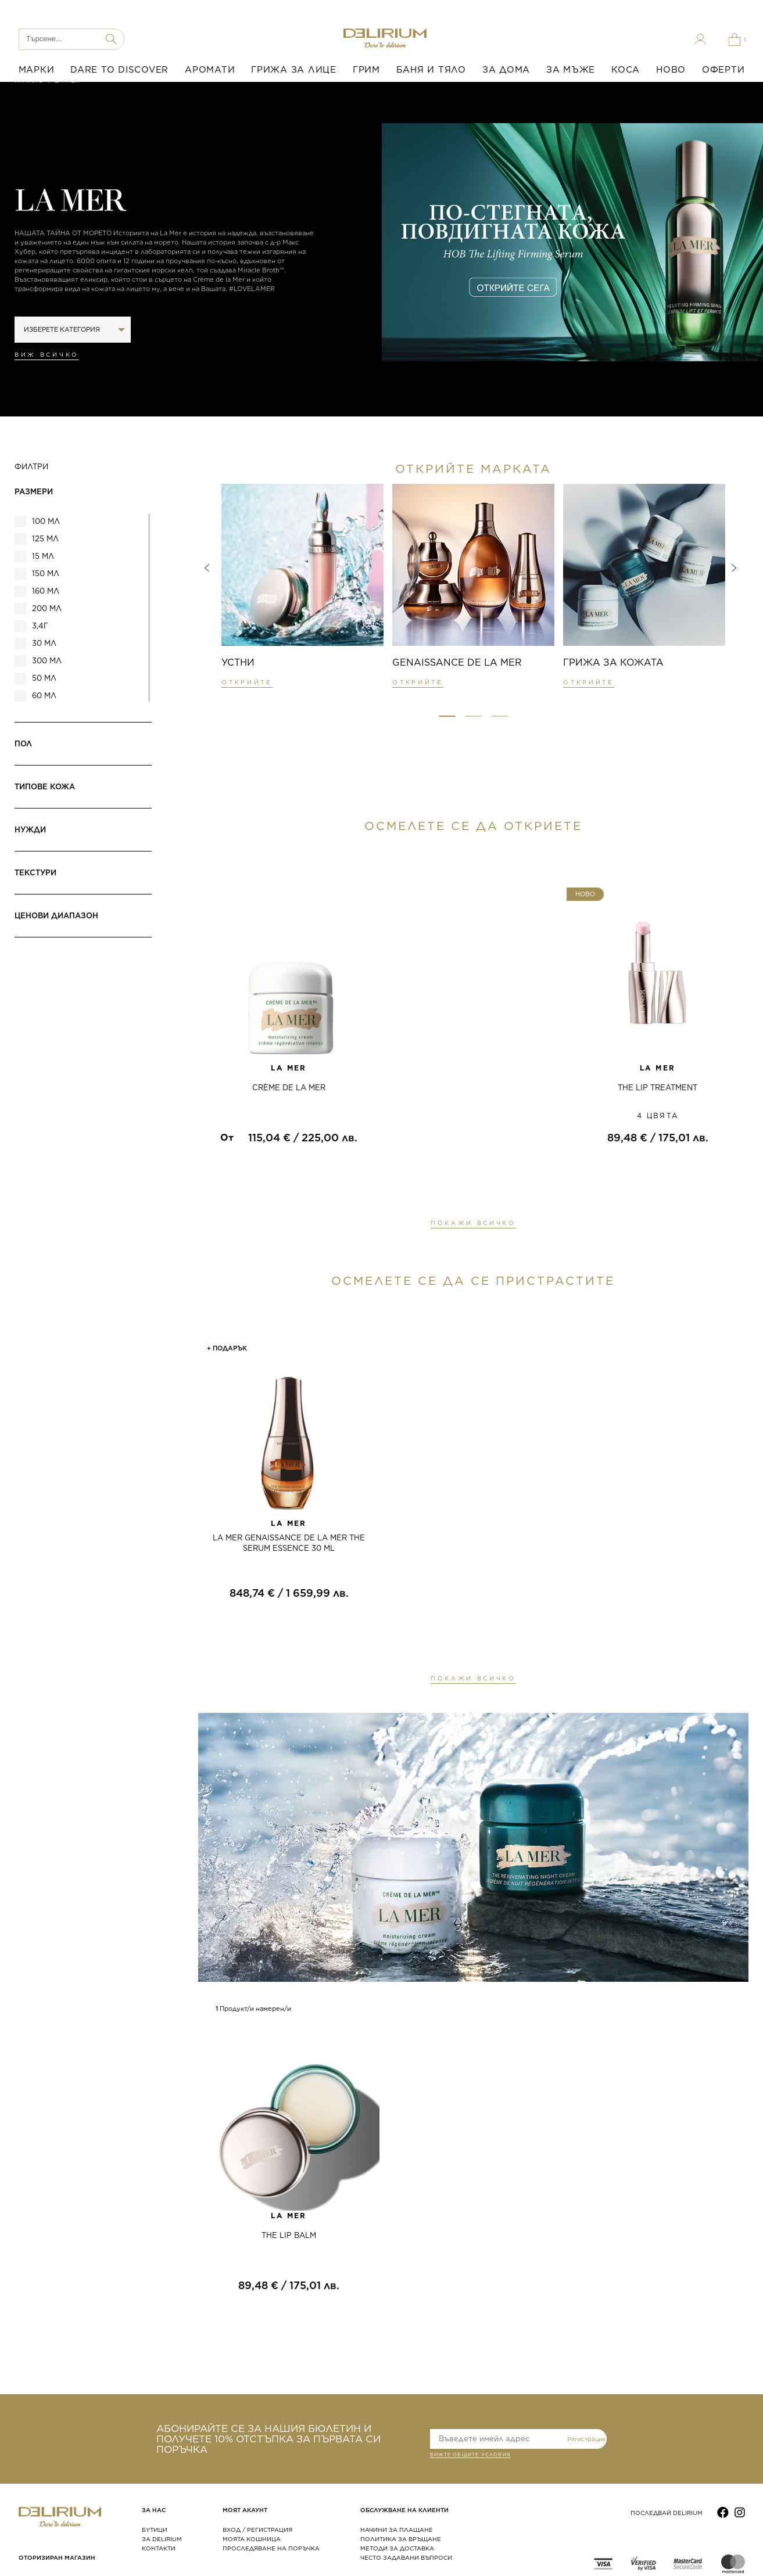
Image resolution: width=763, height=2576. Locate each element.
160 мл (45, 591)
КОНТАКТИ (158, 2548)
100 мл (46, 521)
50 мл (44, 678)
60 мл (44, 695)
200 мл (47, 608)
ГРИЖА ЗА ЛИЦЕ (293, 69)
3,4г (40, 626)
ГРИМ (366, 69)
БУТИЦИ (154, 2529)
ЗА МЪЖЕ (570, 69)
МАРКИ (37, 69)
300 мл (47, 660)
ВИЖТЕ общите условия (470, 2456)
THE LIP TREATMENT (657, 1087)
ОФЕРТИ (723, 69)
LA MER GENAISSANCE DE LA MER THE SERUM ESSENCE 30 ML (289, 1543)
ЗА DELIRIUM (162, 2538)
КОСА (625, 69)
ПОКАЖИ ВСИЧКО (473, 1223)
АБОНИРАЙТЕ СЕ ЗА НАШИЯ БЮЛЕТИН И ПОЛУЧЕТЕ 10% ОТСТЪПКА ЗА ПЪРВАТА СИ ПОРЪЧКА (268, 2439)
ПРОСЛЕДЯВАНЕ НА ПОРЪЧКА (271, 2548)
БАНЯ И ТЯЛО (431, 69)
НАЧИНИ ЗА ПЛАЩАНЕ (396, 2529)
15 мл (43, 556)
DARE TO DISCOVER (119, 69)
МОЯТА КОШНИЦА (252, 2538)
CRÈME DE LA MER (288, 1087)
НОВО (671, 69)
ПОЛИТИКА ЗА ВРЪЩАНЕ (400, 2538)
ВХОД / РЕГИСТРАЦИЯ (257, 2529)
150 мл (45, 573)
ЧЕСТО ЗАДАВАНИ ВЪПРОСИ (406, 2557)
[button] (447, 716)
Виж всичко (47, 354)
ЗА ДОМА (506, 69)
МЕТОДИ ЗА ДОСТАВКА (397, 2548)
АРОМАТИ (210, 69)
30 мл (44, 643)
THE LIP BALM (289, 2235)
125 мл (45, 538)
